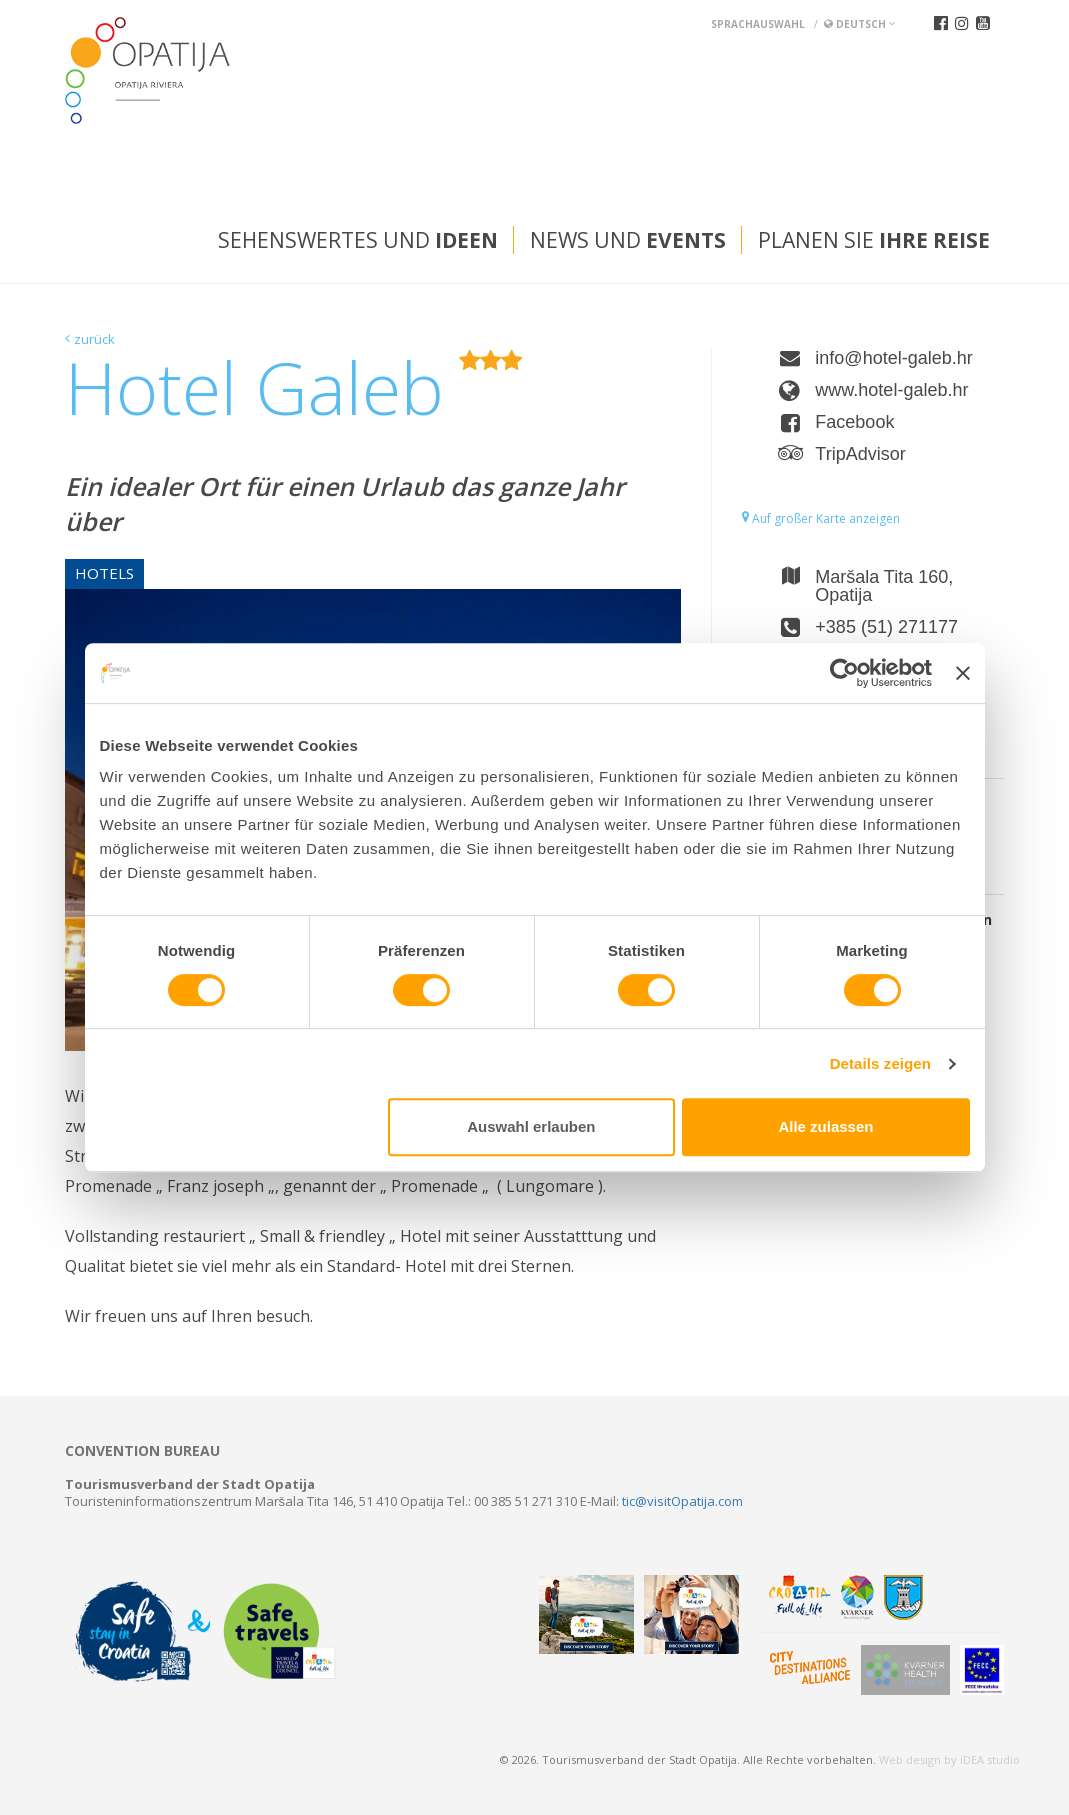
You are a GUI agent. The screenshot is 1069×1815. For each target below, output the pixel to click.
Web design (910, 1759)
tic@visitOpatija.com (682, 1501)
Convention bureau (142, 1451)
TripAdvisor (860, 454)
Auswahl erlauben (531, 1126)
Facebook (854, 422)
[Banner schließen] (963, 673)
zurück (94, 339)
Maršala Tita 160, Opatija (884, 586)
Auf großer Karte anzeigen (821, 518)
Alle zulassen (825, 1126)
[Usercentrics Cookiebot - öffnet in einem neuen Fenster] (844, 673)
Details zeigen (880, 1063)
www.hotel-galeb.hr (891, 390)
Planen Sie (874, 240)
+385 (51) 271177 (886, 627)
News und (628, 240)
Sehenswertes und (358, 240)
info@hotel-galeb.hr (893, 358)
